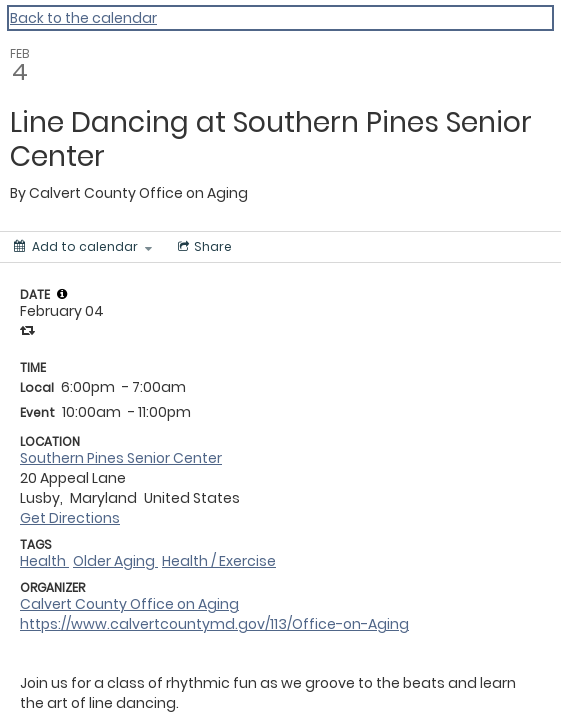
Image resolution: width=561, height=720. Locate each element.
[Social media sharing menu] (203, 247)
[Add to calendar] (83, 247)
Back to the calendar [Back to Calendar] (83, 18)
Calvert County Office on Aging (129, 604)
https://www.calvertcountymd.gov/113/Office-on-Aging (214, 624)
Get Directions (70, 518)
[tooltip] (62, 294)
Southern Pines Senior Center (121, 458)
